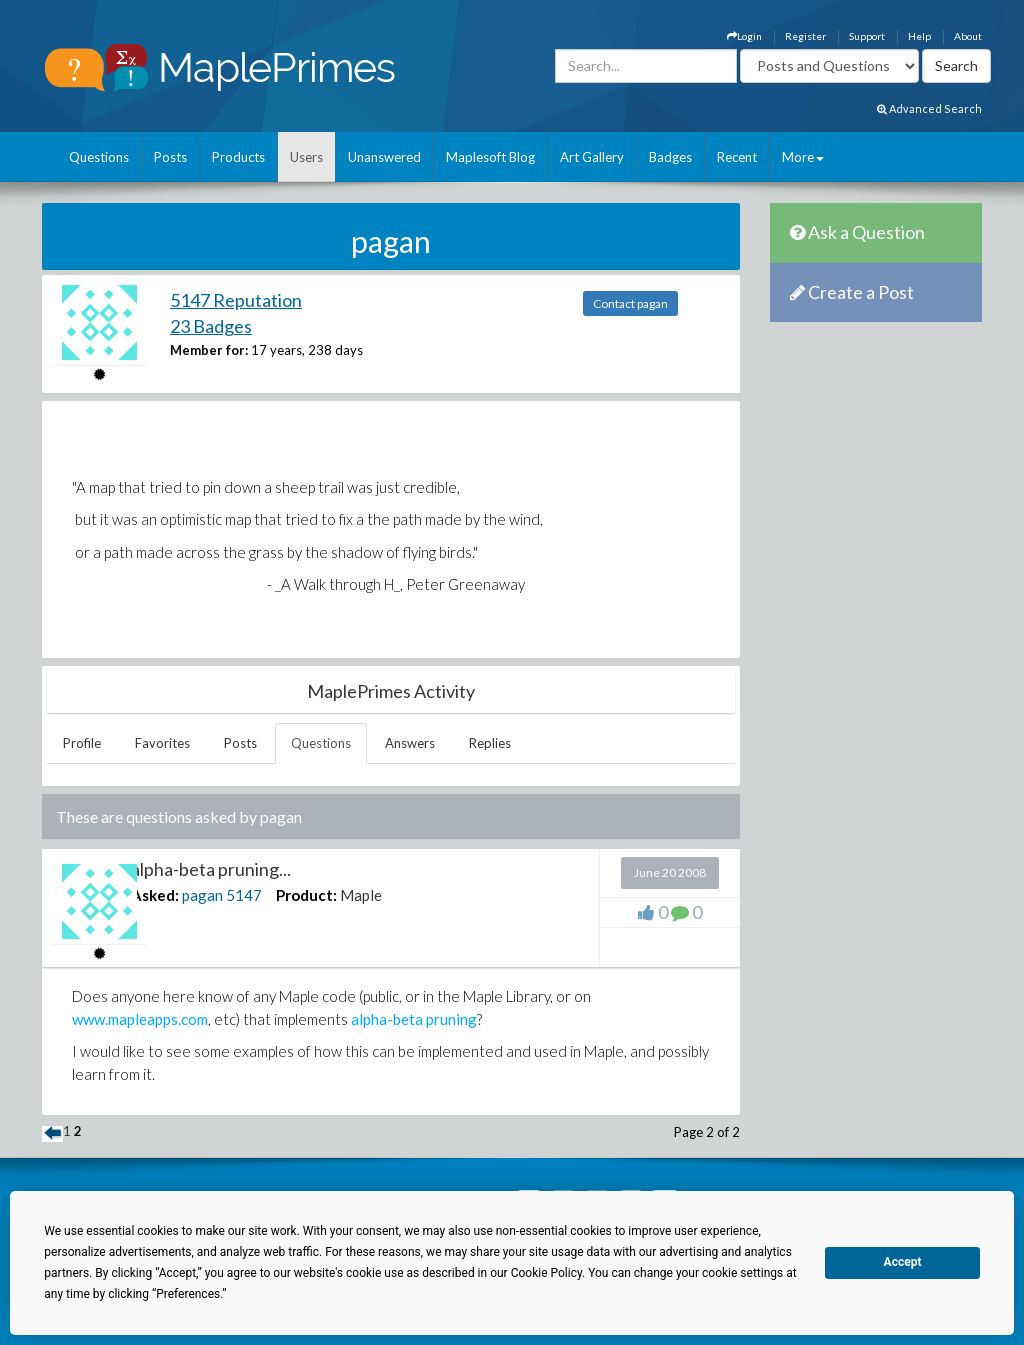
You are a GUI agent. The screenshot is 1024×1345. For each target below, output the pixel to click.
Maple (361, 895)
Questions (99, 157)
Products (238, 157)
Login (744, 36)
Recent (737, 157)
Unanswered (384, 157)
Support (867, 36)
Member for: (209, 350)
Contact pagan (630, 303)
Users (306, 157)
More (803, 157)
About (968, 36)
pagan (202, 895)
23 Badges (211, 326)
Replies (490, 743)
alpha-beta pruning (414, 1019)
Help (919, 36)
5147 (244, 895)
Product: (306, 895)
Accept (903, 1262)
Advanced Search (929, 108)
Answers (410, 743)
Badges (670, 157)
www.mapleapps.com (140, 1019)
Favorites (162, 743)
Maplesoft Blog (490, 157)
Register (805, 36)
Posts (170, 157)
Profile (82, 743)
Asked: (155, 895)
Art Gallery (592, 157)
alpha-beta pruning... (211, 869)
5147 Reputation (236, 300)
